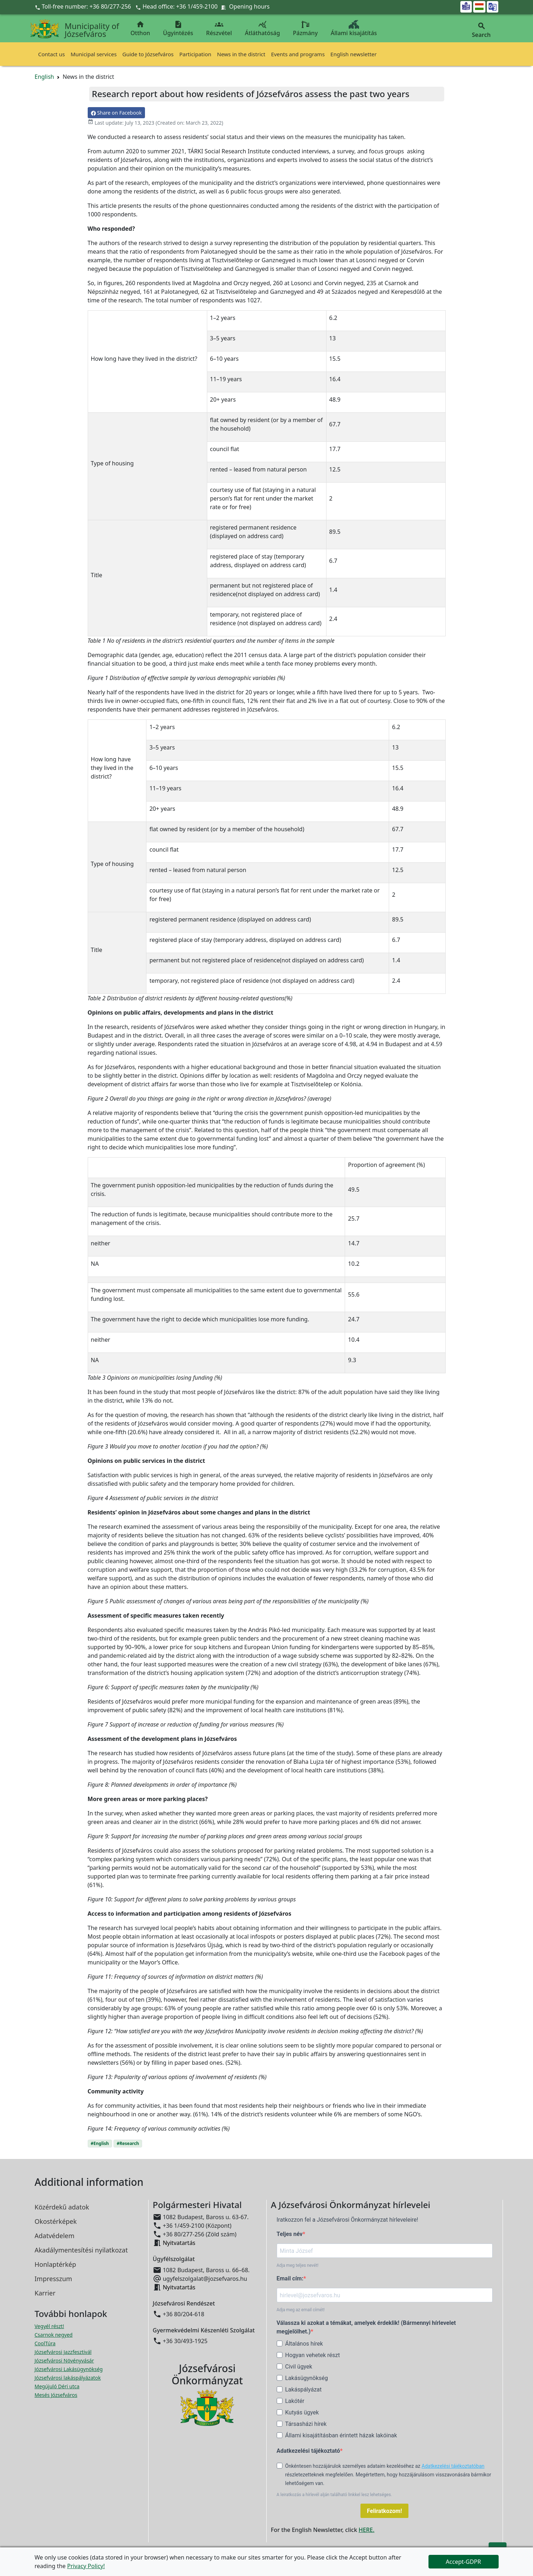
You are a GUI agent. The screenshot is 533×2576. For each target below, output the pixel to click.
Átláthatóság (262, 28)
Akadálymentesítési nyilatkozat (81, 2250)
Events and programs (298, 54)
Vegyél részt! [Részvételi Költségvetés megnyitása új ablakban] (49, 2326)
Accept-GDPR (463, 2562)
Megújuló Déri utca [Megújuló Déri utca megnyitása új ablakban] (57, 2386)
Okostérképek (56, 2221)
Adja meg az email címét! (301, 2309)
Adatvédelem (54, 2235)
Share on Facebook (116, 112)
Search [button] (481, 30)
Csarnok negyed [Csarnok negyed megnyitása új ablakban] (54, 2334)
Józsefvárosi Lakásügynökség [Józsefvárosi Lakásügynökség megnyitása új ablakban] (69, 2369)
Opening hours (249, 6)
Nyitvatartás (179, 2243)
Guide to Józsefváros (148, 54)
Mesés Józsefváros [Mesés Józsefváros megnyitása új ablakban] (56, 2394)
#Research (128, 2143)
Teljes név (290, 2234)
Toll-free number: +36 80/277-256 (84, 6)
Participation (195, 54)
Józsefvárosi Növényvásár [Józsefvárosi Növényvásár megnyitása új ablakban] (64, 2360)
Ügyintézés (178, 28)
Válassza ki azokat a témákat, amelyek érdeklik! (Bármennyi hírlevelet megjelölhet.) (366, 2327)
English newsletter (353, 54)
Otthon (140, 28)
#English (100, 2143)
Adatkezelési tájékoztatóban (453, 2466)
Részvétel (219, 28)
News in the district (241, 54)
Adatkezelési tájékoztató (308, 2450)
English (44, 77)
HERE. (366, 2530)
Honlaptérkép (55, 2264)
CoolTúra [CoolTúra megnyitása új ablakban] (45, 2343)
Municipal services (94, 54)
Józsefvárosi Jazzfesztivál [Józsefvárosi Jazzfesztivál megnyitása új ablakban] (63, 2351)
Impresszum (53, 2278)
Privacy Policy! (86, 2566)
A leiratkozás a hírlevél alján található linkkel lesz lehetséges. (334, 2494)
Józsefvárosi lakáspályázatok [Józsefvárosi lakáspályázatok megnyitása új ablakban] (68, 2377)
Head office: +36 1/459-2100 (180, 6)
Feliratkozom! (384, 2511)
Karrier (45, 2293)
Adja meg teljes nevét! (298, 2265)
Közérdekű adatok (62, 2207)
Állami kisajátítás (354, 28)
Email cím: (290, 2278)
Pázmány (305, 28)
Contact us (51, 54)
